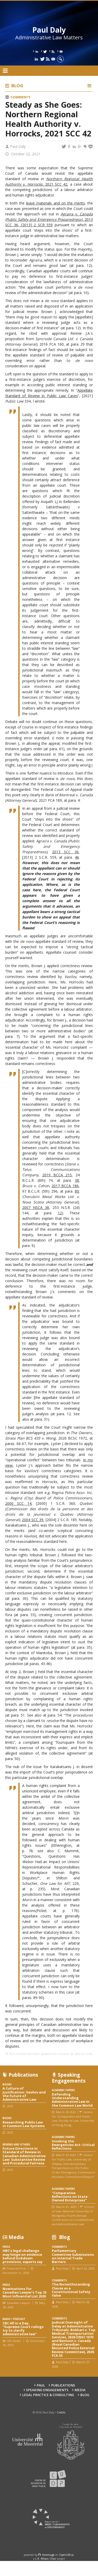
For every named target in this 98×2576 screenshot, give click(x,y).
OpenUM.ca (66, 2555)
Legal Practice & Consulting (48, 2395)
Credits (61, 2412)
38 (77, 1180)
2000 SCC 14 (18, 1503)
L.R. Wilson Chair (45, 2558)
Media (80, 2390)
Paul (41, 2385)
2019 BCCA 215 (57, 1174)
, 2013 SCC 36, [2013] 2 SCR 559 (49, 219)
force (48, 2555)
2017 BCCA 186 (65, 1185)
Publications (63, 2385)
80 (77, 1191)
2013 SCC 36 (65, 851)
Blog (17, 86)
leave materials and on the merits (55, 203)
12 (60, 1212)
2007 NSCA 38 (35, 1207)
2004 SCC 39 (32, 1519)
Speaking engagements (47, 2390)
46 (77, 857)
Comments (20, 97)
